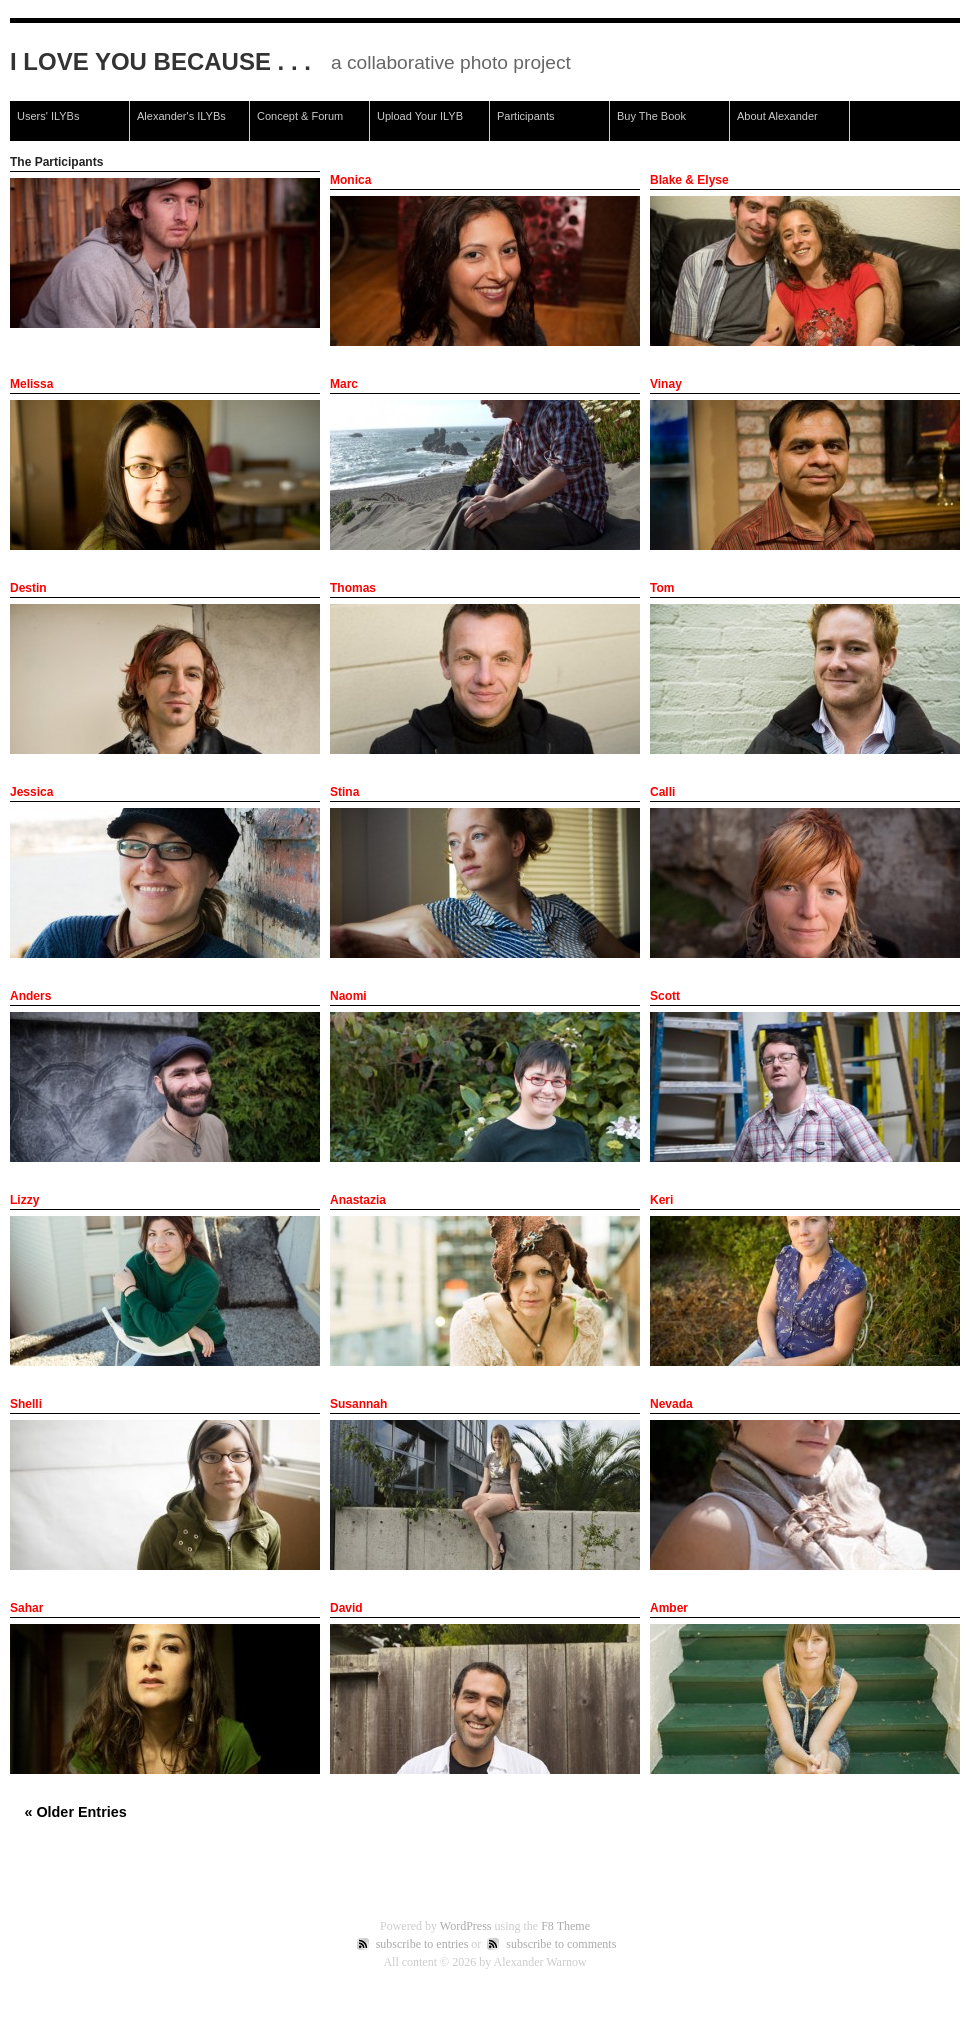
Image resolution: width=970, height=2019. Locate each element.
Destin (28, 588)
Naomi (348, 996)
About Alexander (777, 116)
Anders (30, 996)
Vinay (666, 384)
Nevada (671, 1404)
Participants (525, 116)
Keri (661, 1200)
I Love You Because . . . (160, 61)
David (346, 1608)
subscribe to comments (561, 1944)
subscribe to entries (422, 1944)
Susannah (358, 1404)
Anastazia (358, 1200)
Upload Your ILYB (420, 116)
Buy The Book (651, 116)
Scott (665, 996)
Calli (662, 792)
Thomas (353, 588)
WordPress (466, 1926)
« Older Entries (75, 1812)
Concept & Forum (300, 116)
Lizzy (24, 1200)
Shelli (26, 1404)
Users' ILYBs (48, 116)
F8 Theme (565, 1926)
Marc (344, 384)
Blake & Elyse (689, 180)
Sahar (26, 1608)
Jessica (31, 792)
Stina (344, 792)
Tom (662, 588)
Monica (350, 180)
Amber (669, 1608)
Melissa (31, 384)
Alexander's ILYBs (181, 116)
